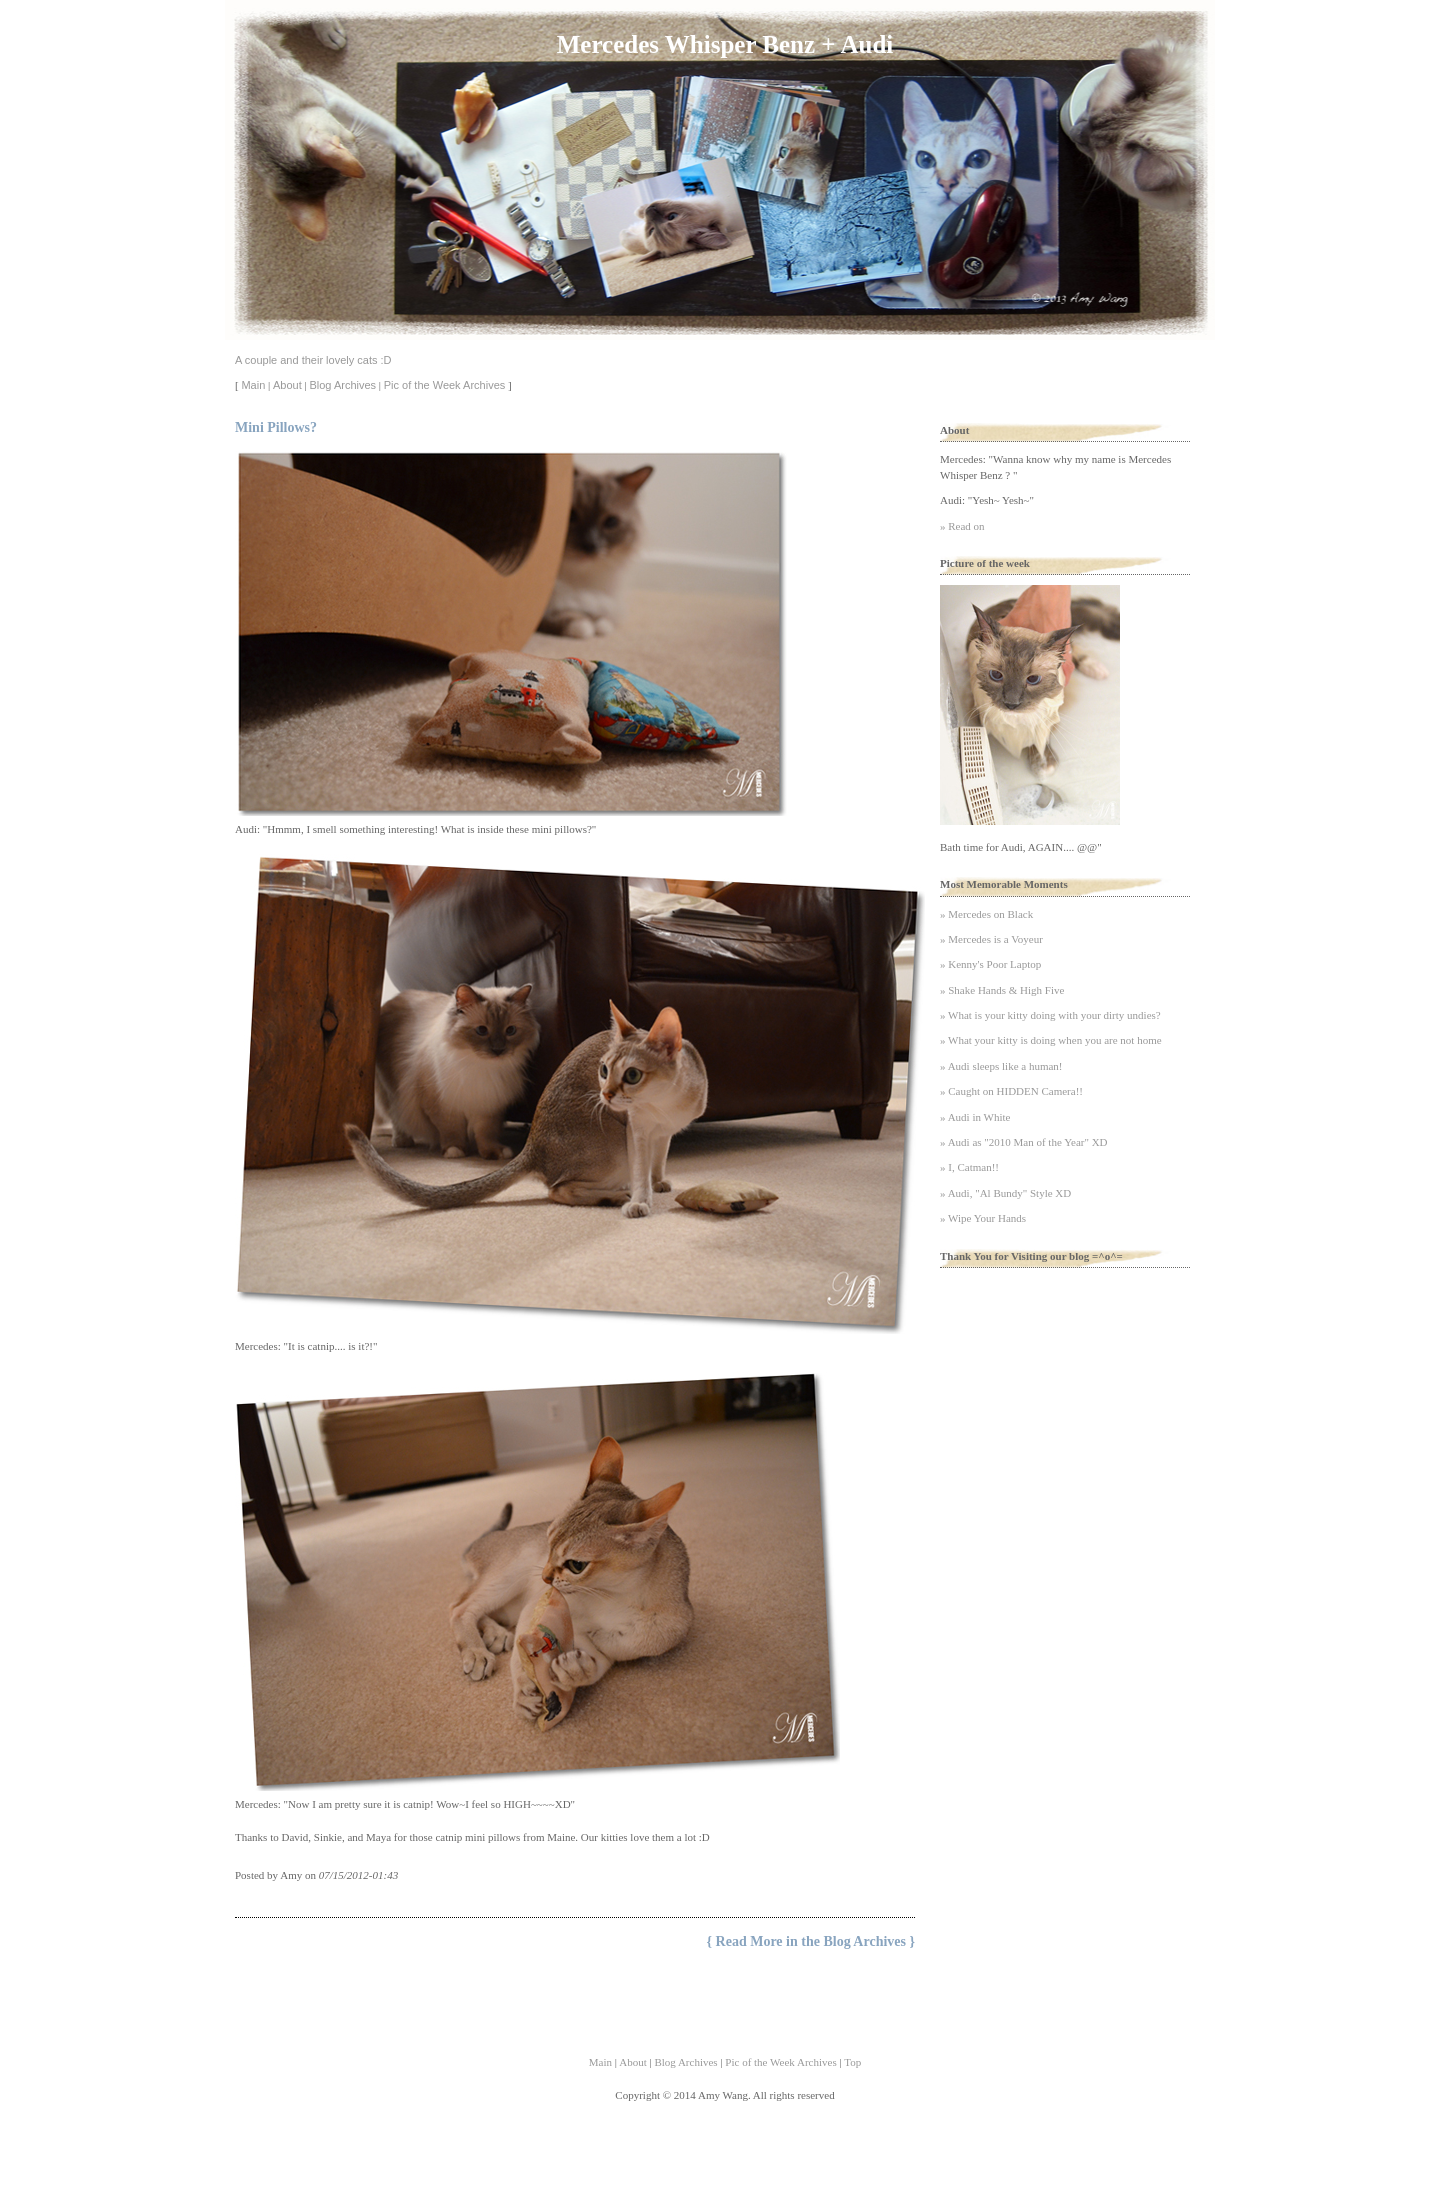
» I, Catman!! (969, 1167)
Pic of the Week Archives (444, 385)
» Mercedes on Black (986, 914)
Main (253, 385)
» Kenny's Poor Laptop (990, 964)
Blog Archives (342, 385)
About (287, 385)
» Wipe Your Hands (983, 1218)
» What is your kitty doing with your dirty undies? (1050, 1015)
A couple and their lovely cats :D (313, 360)
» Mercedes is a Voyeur (991, 939)
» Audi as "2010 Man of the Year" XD (1024, 1142)
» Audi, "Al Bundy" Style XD (1005, 1193)
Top (852, 2062)
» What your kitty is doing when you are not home (1051, 1040)
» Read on (962, 526)
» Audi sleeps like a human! (1001, 1066)
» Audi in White (975, 1117)
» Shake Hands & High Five (1002, 990)
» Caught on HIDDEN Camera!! (1011, 1091)
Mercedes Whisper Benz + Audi (725, 44)
